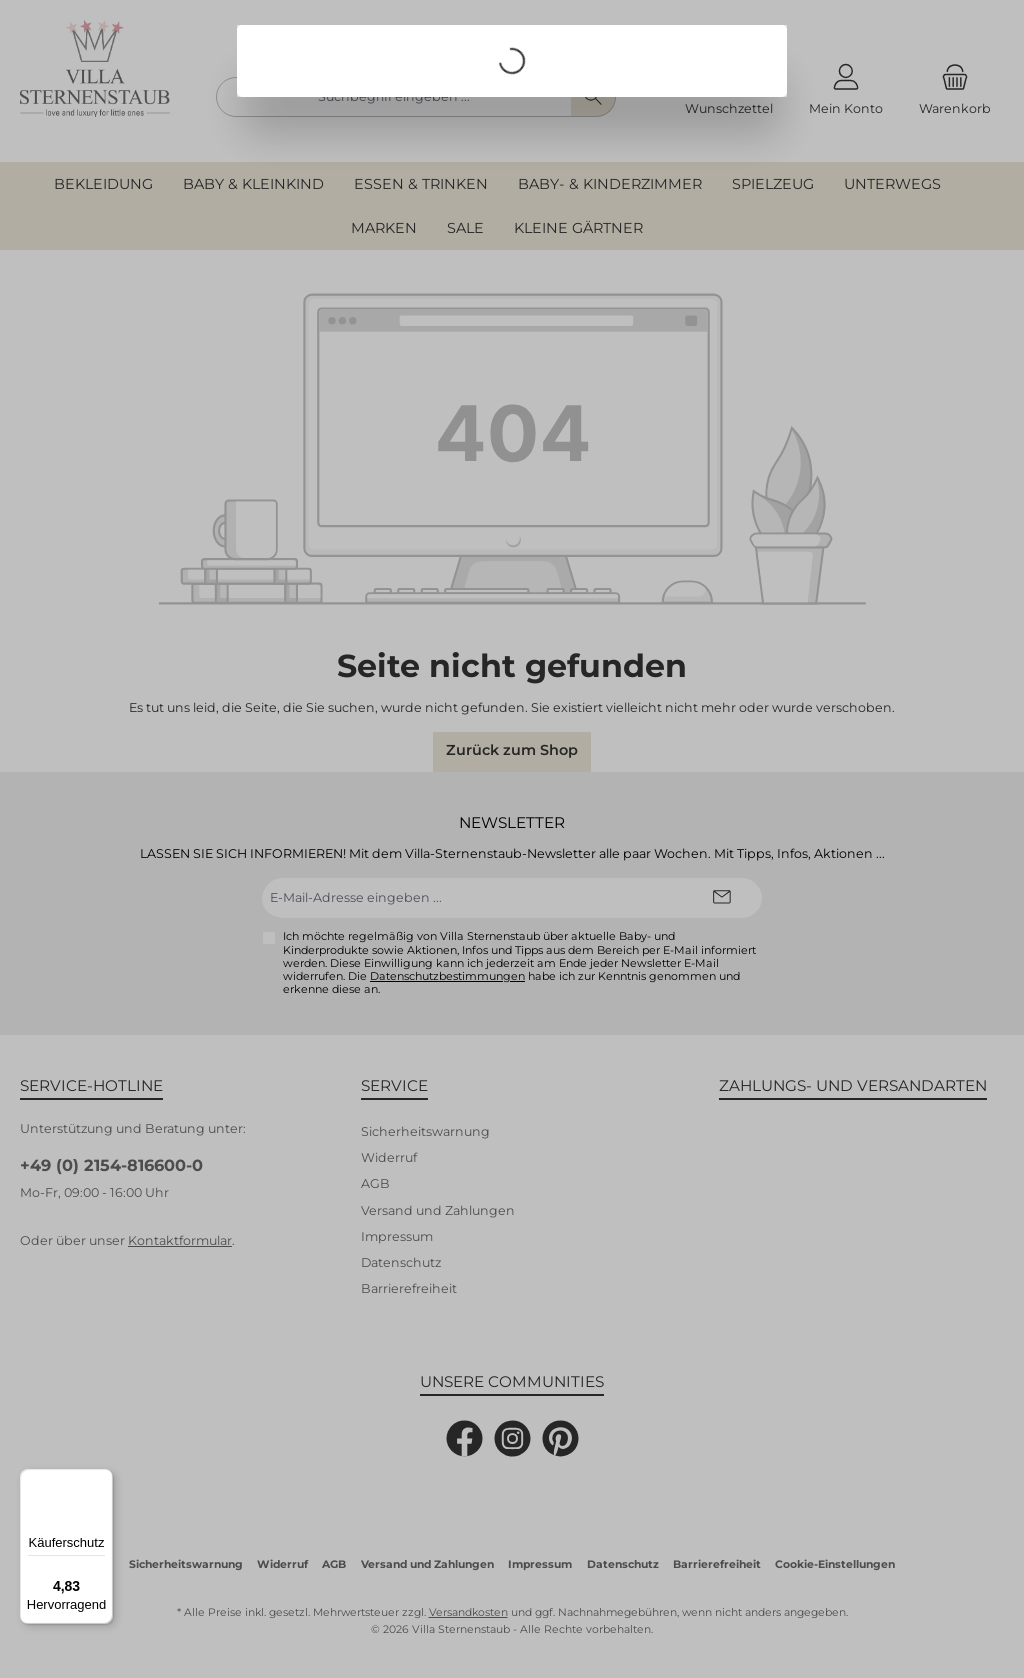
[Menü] (101, 1481)
